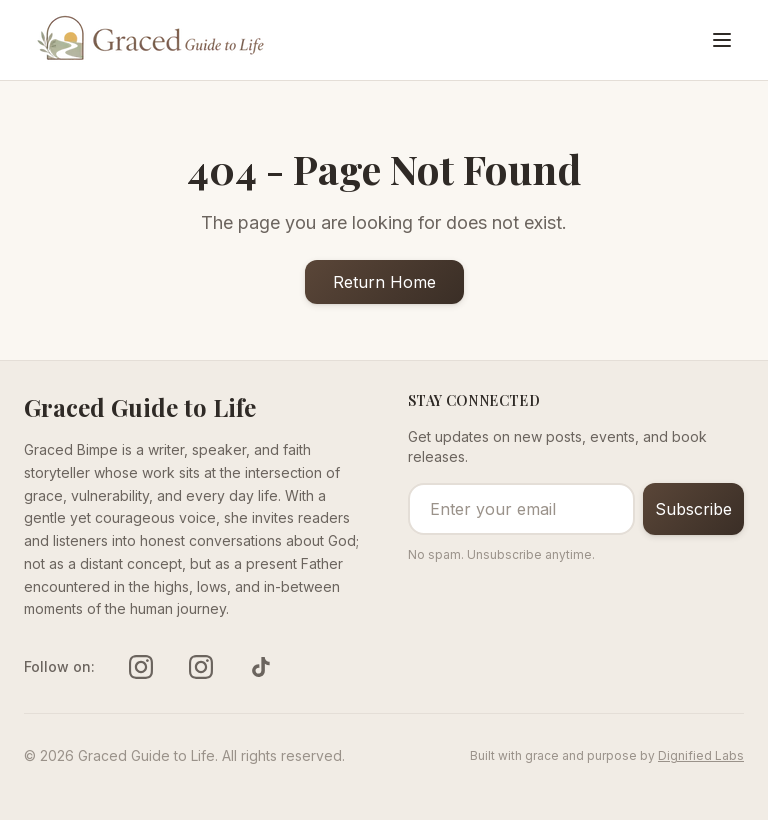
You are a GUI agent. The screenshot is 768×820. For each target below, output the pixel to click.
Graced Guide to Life (140, 407)
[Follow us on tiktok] (261, 667)
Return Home (384, 282)
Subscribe (693, 509)
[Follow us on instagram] (141, 667)
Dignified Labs (701, 755)
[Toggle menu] (722, 40)
